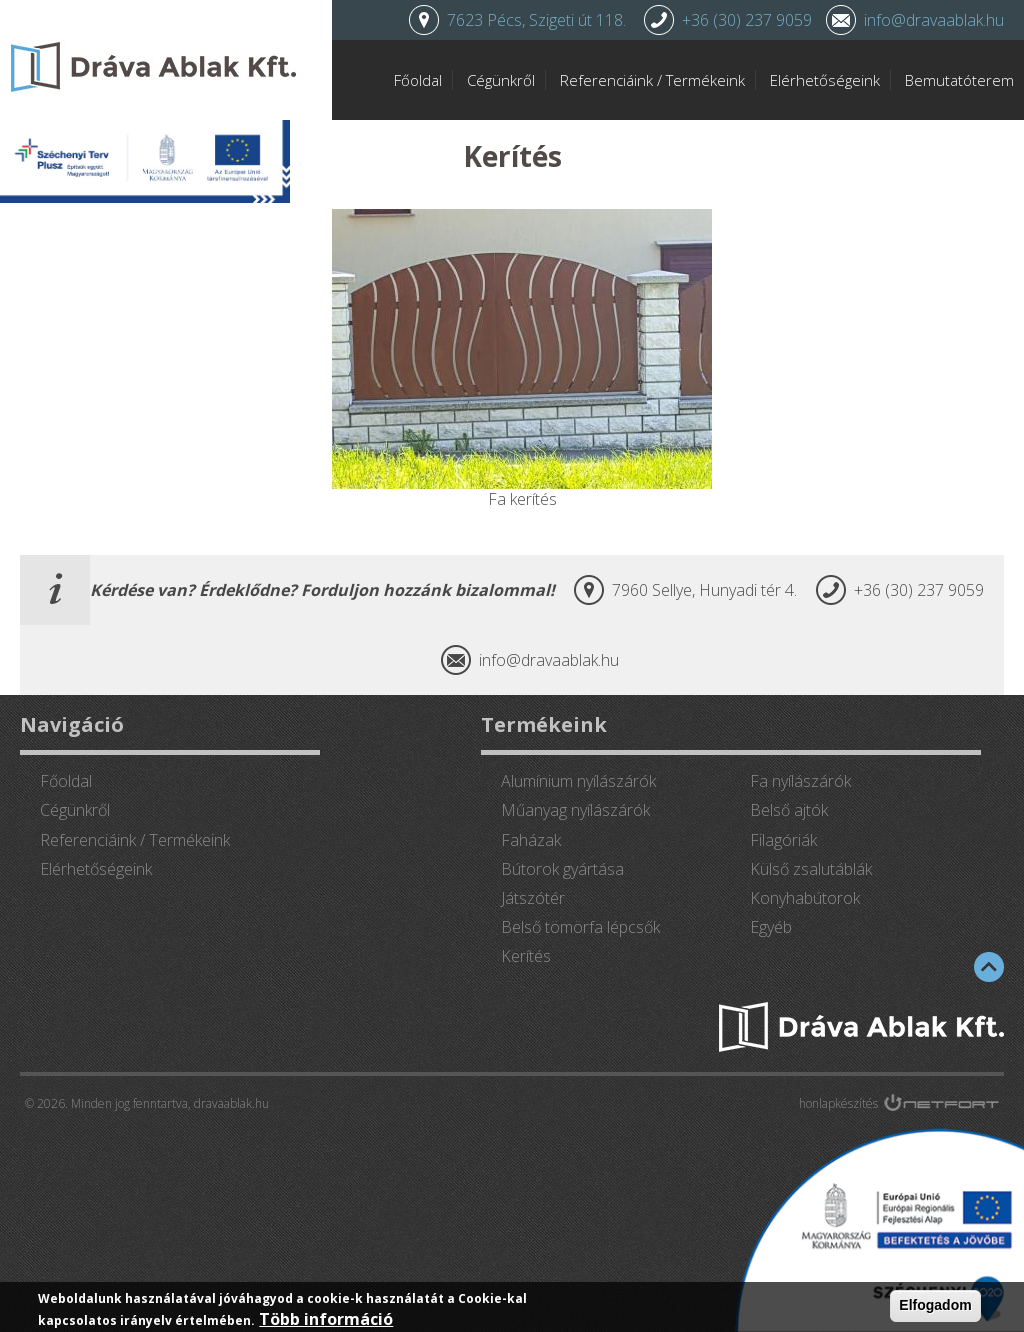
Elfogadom (935, 1305)
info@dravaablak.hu (934, 20)
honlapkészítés (838, 1103)
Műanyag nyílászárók (575, 810)
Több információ (326, 1319)
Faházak (531, 840)
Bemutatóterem (959, 80)
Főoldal (418, 80)
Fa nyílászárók (800, 781)
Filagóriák (783, 840)
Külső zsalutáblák (811, 869)
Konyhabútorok (805, 898)
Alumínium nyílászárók (578, 781)
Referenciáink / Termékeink (652, 80)
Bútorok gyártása (562, 869)
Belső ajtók (789, 810)
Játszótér (533, 898)
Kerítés (526, 956)
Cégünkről (501, 80)
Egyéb (771, 927)
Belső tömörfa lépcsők (580, 927)
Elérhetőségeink (825, 80)
